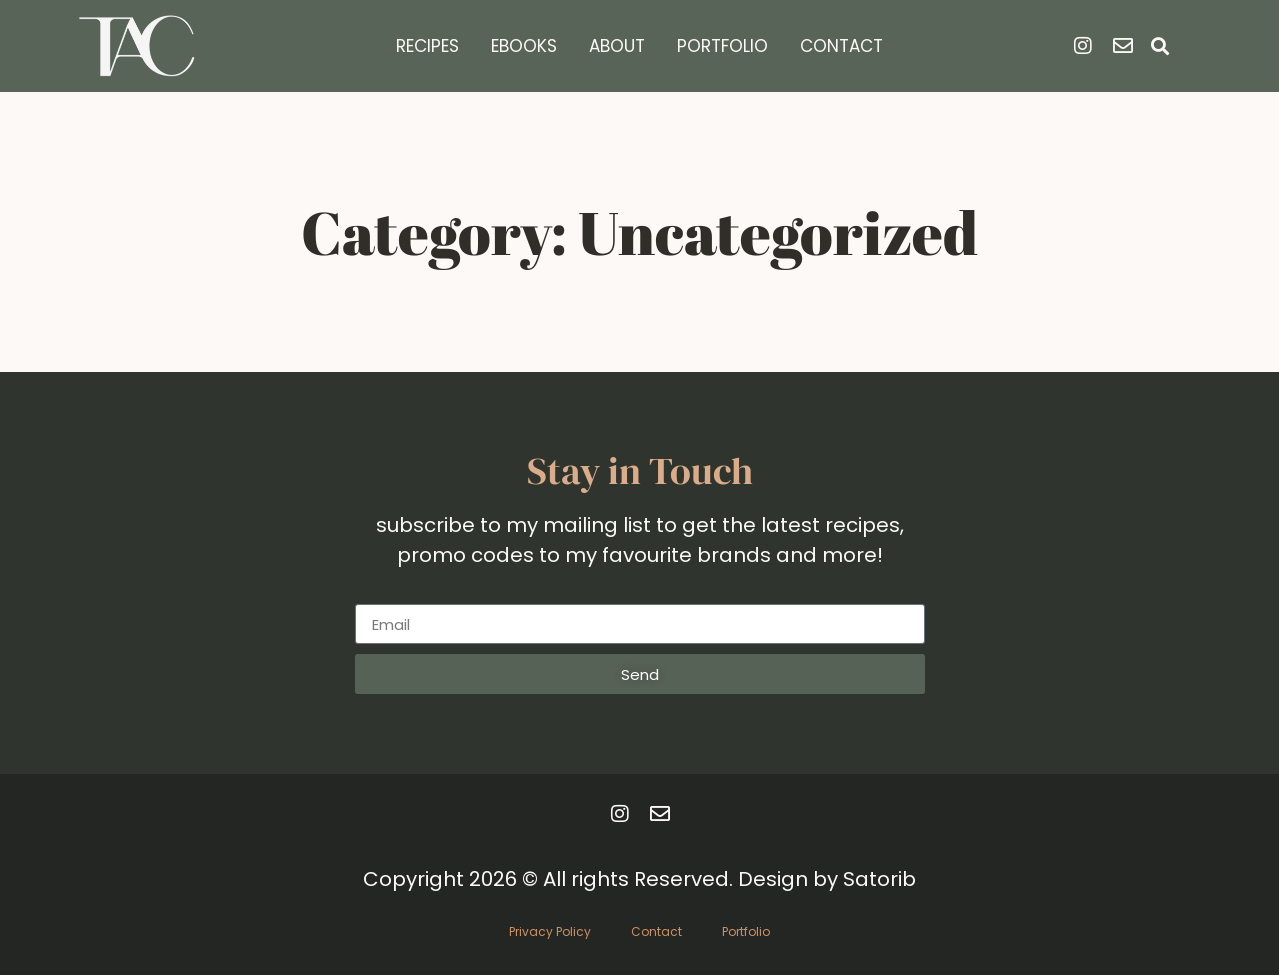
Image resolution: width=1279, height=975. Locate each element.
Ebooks (524, 46)
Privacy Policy (550, 931)
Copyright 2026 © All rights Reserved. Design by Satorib (639, 879)
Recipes (427, 46)
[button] (1159, 46)
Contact (841, 46)
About (617, 46)
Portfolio (722, 46)
